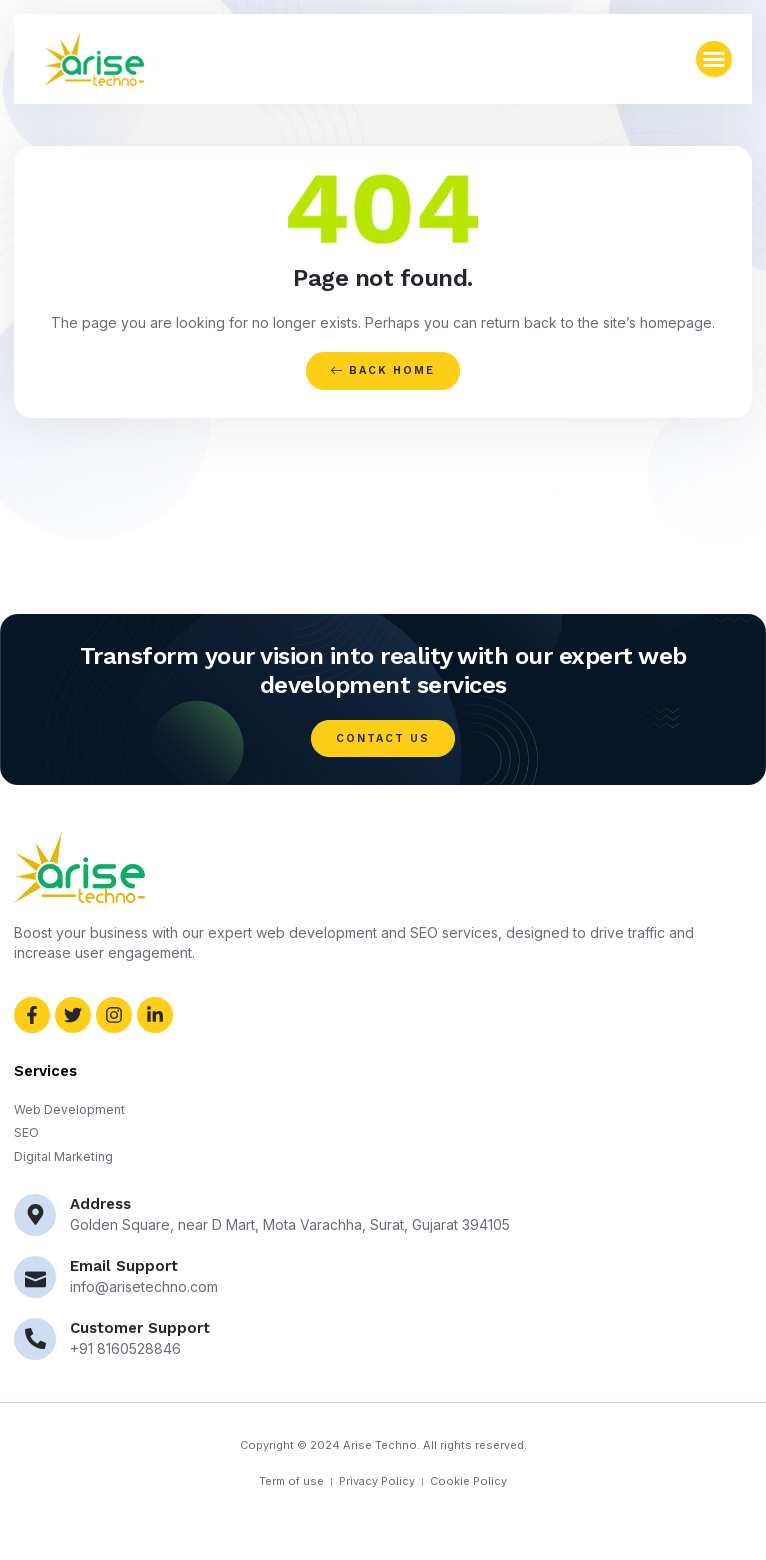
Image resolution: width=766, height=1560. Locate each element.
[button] (714, 59)
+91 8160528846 (125, 1348)
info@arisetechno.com (144, 1286)
